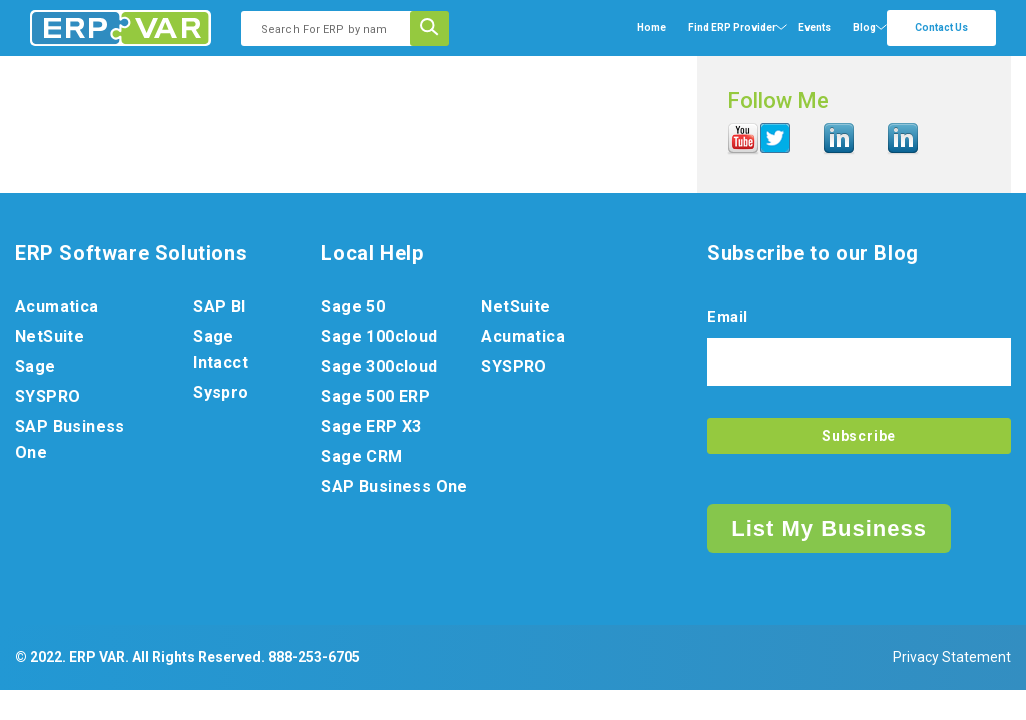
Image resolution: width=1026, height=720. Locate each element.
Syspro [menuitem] (220, 392)
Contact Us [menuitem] (941, 27)
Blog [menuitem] (864, 27)
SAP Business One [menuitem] (70, 439)
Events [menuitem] (814, 27)
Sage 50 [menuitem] (353, 306)
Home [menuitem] (651, 27)
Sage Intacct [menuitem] (220, 349)
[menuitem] (732, 28)
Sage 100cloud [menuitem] (379, 336)
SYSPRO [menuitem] (47, 396)
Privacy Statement (952, 657)
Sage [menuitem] (35, 366)
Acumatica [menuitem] (57, 306)
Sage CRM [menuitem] (361, 456)
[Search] (436, 28)
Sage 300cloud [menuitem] (379, 366)
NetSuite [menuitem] (49, 336)
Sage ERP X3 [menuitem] (371, 426)
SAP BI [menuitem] (219, 306)
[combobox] (332, 28)
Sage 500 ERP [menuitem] (375, 396)
